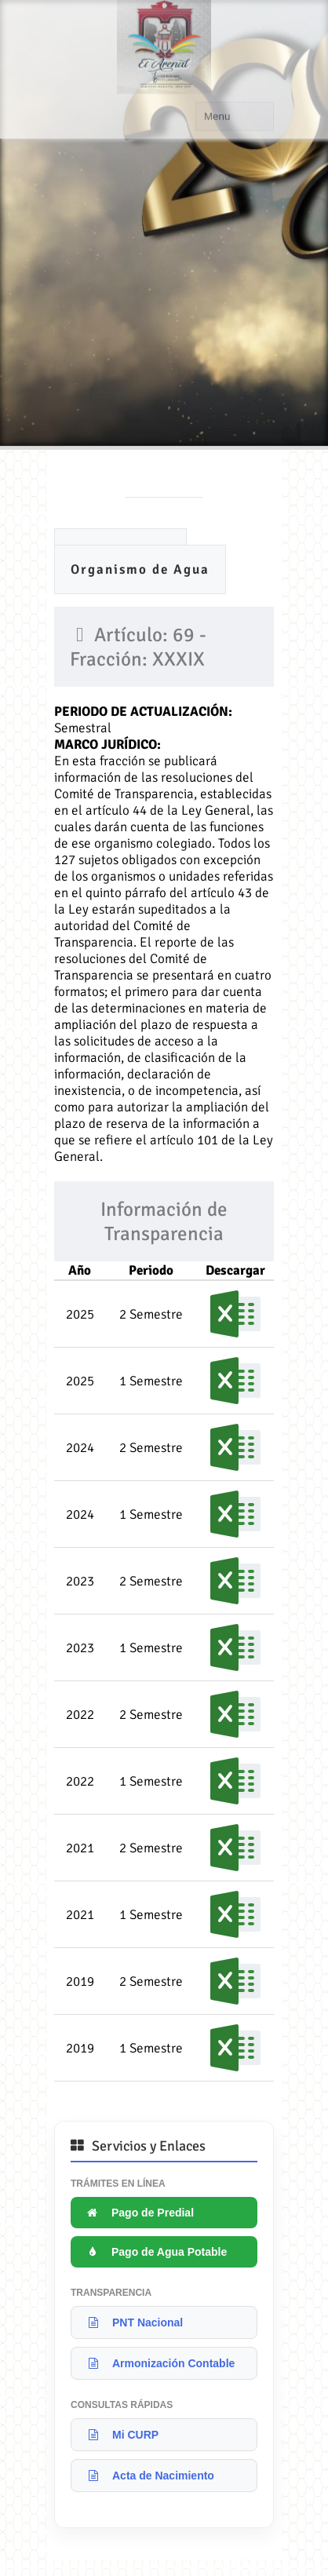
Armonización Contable (159, 2363)
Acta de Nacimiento (148, 2475)
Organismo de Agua (140, 569)
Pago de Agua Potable (154, 2252)
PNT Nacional (133, 2322)
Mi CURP (121, 2434)
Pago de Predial (138, 2212)
